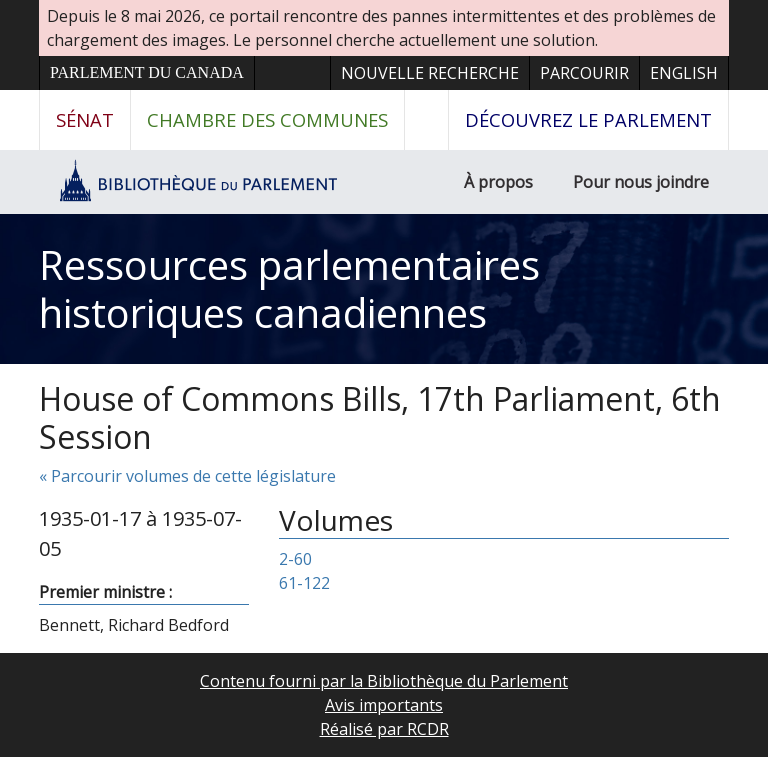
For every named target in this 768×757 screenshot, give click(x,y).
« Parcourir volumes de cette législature (187, 476)
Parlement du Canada (147, 72)
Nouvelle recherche (430, 73)
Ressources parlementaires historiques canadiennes (289, 288)
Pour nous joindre (641, 182)
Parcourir (584, 73)
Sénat (85, 119)
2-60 (295, 559)
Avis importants (384, 705)
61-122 (304, 583)
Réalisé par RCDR (384, 729)
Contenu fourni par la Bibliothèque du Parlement (384, 681)
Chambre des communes (267, 119)
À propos (498, 182)
